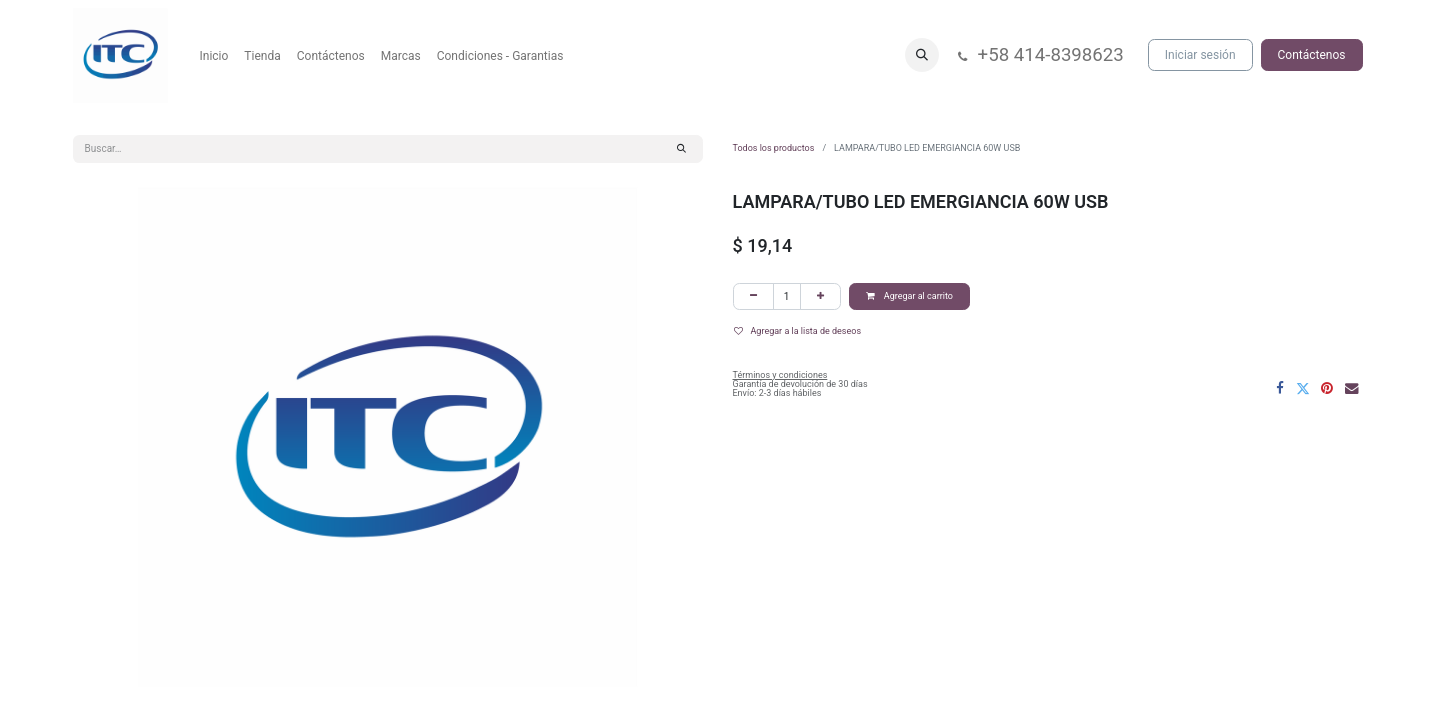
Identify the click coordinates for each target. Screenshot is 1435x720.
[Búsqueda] (681, 149)
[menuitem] (214, 56)
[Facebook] (1280, 389)
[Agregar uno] (820, 297)
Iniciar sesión (1200, 55)
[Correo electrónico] (1352, 389)
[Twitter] (1303, 389)
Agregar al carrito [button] (909, 296)
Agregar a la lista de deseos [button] (798, 331)
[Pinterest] (1327, 389)
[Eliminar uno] (753, 297)
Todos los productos (774, 148)
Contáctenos (1312, 55)
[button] (922, 55)
